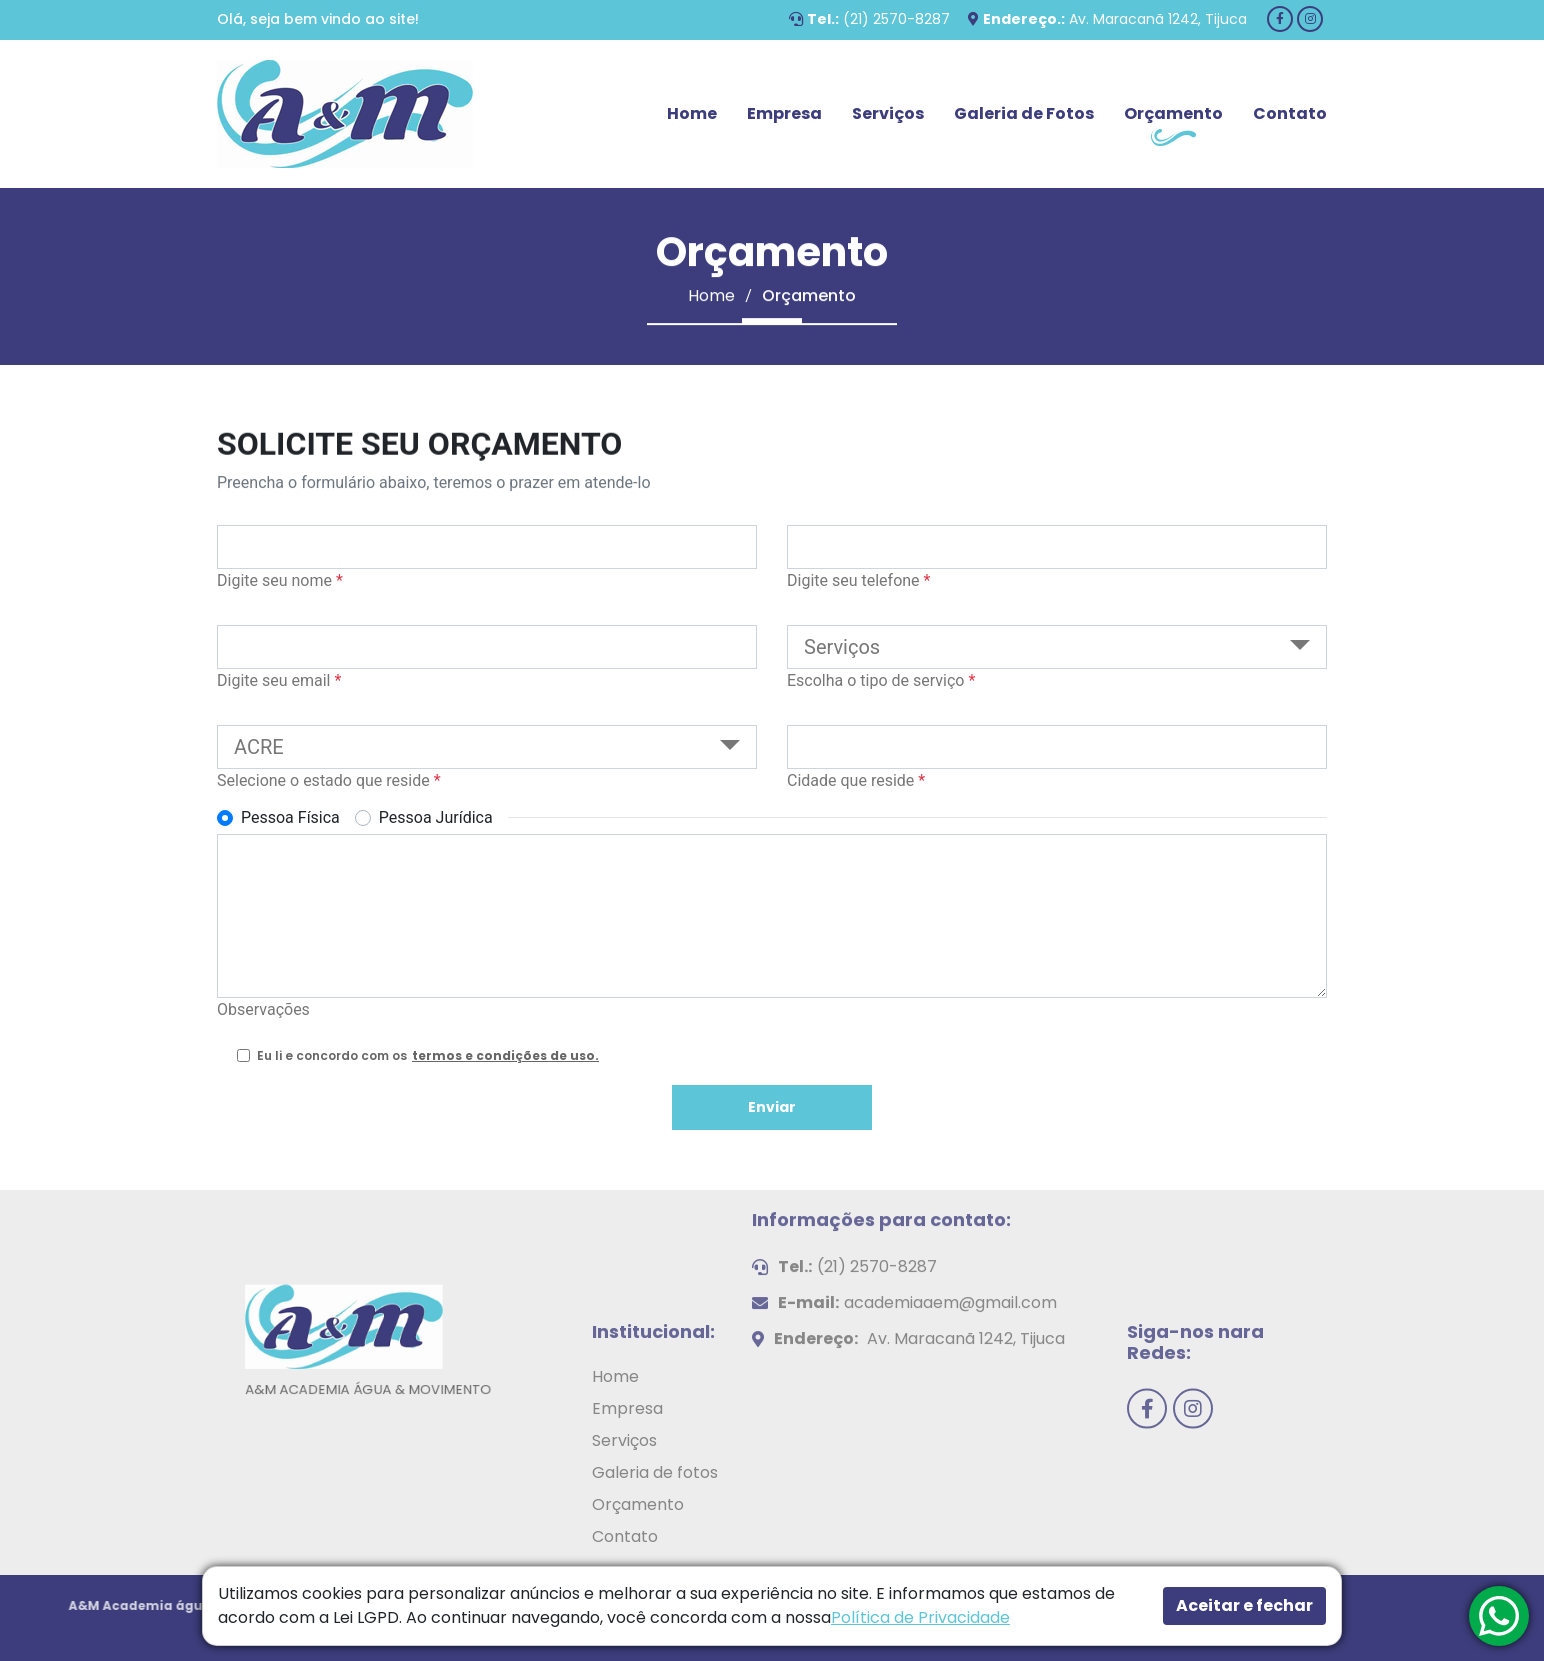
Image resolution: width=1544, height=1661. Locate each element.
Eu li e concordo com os (428, 1055)
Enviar (772, 1107)
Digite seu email (279, 680)
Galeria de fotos (655, 1541)
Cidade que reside (856, 780)
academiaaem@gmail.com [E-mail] (950, 1234)
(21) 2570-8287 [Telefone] (896, 19)
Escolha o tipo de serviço (881, 680)
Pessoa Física (290, 817)
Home (692, 113)
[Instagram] (1310, 19)
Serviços (888, 113)
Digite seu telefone (858, 580)
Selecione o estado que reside (329, 780)
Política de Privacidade (920, 1617)
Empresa (784, 113)
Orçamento (1173, 113)
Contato (1290, 113)
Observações (263, 1009)
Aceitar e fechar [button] (1244, 1605)
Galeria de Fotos (1024, 113)
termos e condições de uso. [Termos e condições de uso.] (505, 1055)
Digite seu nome (280, 580)
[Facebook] (1280, 19)
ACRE (259, 747)
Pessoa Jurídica (436, 817)
